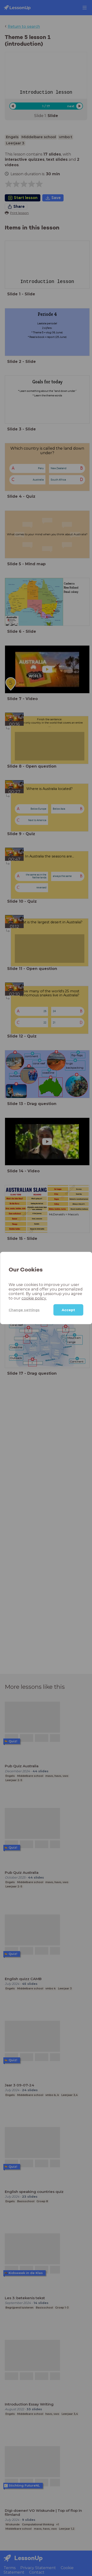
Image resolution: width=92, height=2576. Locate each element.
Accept (68, 1310)
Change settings (24, 1310)
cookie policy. (34, 1298)
